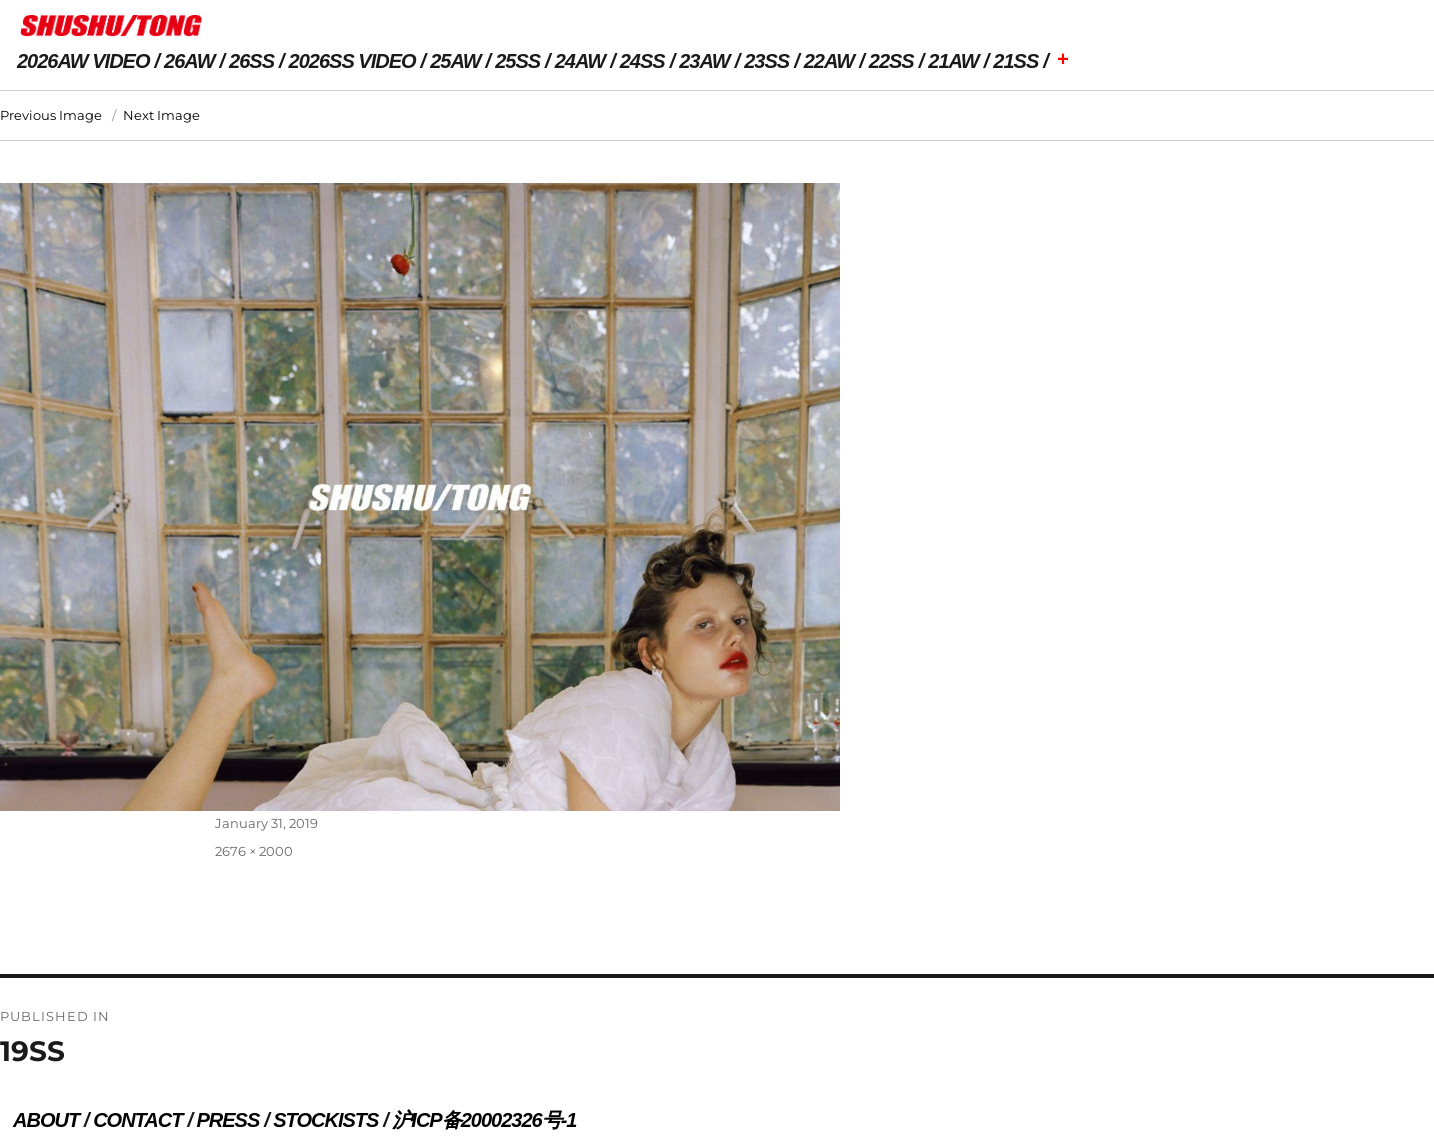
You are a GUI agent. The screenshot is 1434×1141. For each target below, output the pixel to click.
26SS (251, 61)
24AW (580, 61)
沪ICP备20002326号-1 (484, 1120)
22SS (891, 61)
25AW (455, 61)
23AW (704, 61)
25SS (517, 61)
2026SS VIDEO (352, 61)
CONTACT (137, 1120)
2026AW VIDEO (83, 61)
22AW (829, 61)
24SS (642, 61)
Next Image (161, 115)
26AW (189, 61)
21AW (953, 61)
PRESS (227, 1120)
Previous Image (51, 115)
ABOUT (46, 1120)
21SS (1015, 61)
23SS (766, 61)
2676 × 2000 (254, 851)
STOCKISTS (325, 1120)
